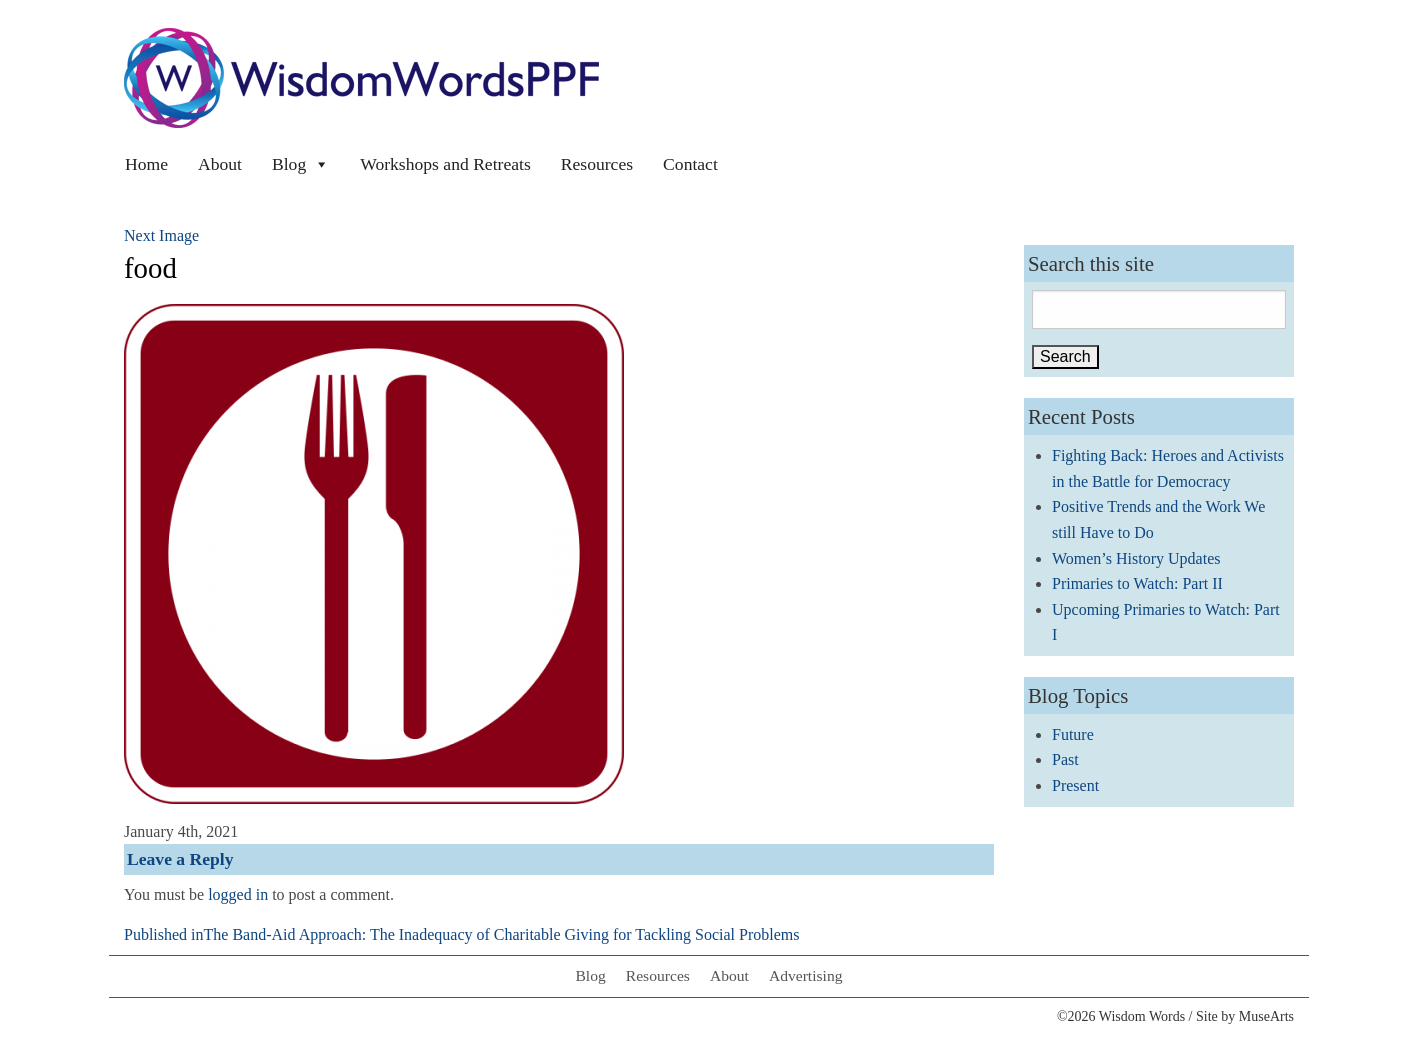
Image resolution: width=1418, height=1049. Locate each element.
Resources (597, 164)
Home (146, 164)
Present (1075, 785)
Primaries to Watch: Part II (1137, 583)
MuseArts (1266, 1016)
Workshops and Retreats (445, 164)
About (220, 164)
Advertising (806, 975)
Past (1065, 759)
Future (1073, 734)
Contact (690, 164)
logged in (238, 894)
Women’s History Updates (1136, 558)
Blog (301, 164)
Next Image (161, 235)
